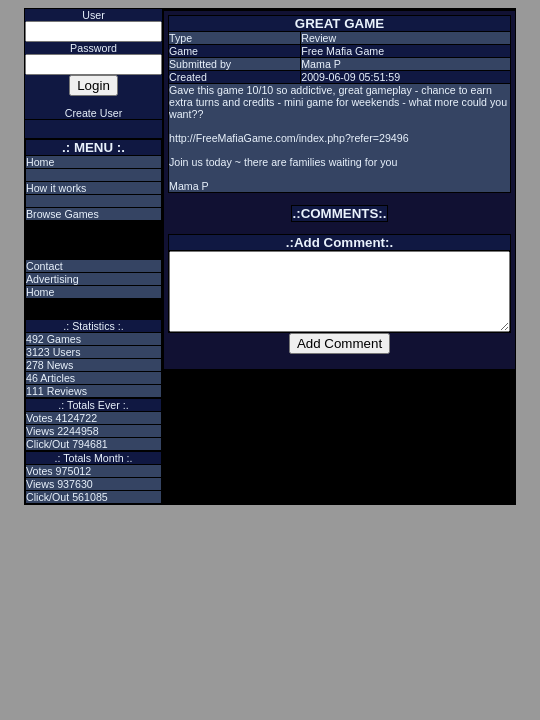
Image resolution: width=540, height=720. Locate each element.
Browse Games (46, 214)
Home (24, 162)
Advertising (36, 279)
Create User (77, 113)
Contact (28, 266)
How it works (40, 188)
